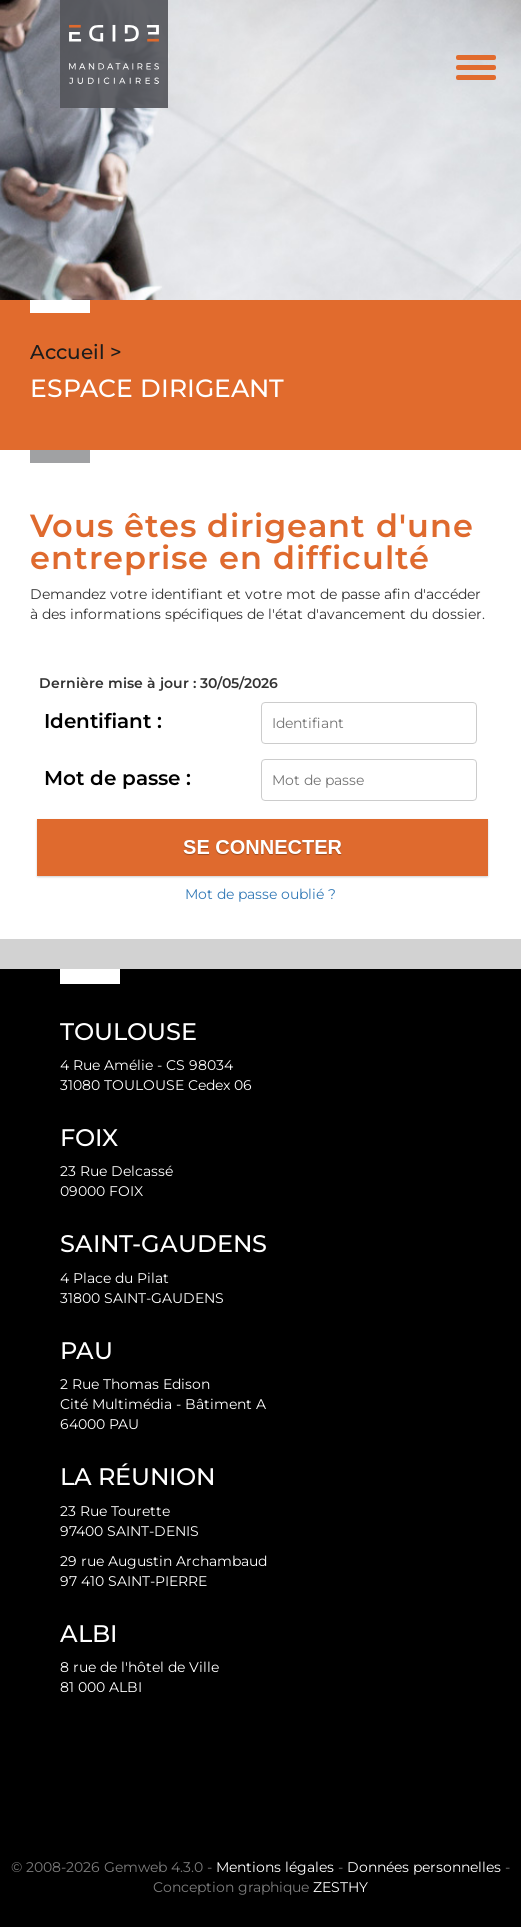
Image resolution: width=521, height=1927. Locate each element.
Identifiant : (103, 721)
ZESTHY (340, 1887)
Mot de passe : (117, 778)
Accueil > (76, 352)
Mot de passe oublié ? (260, 894)
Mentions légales (275, 1867)
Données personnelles (424, 1867)
